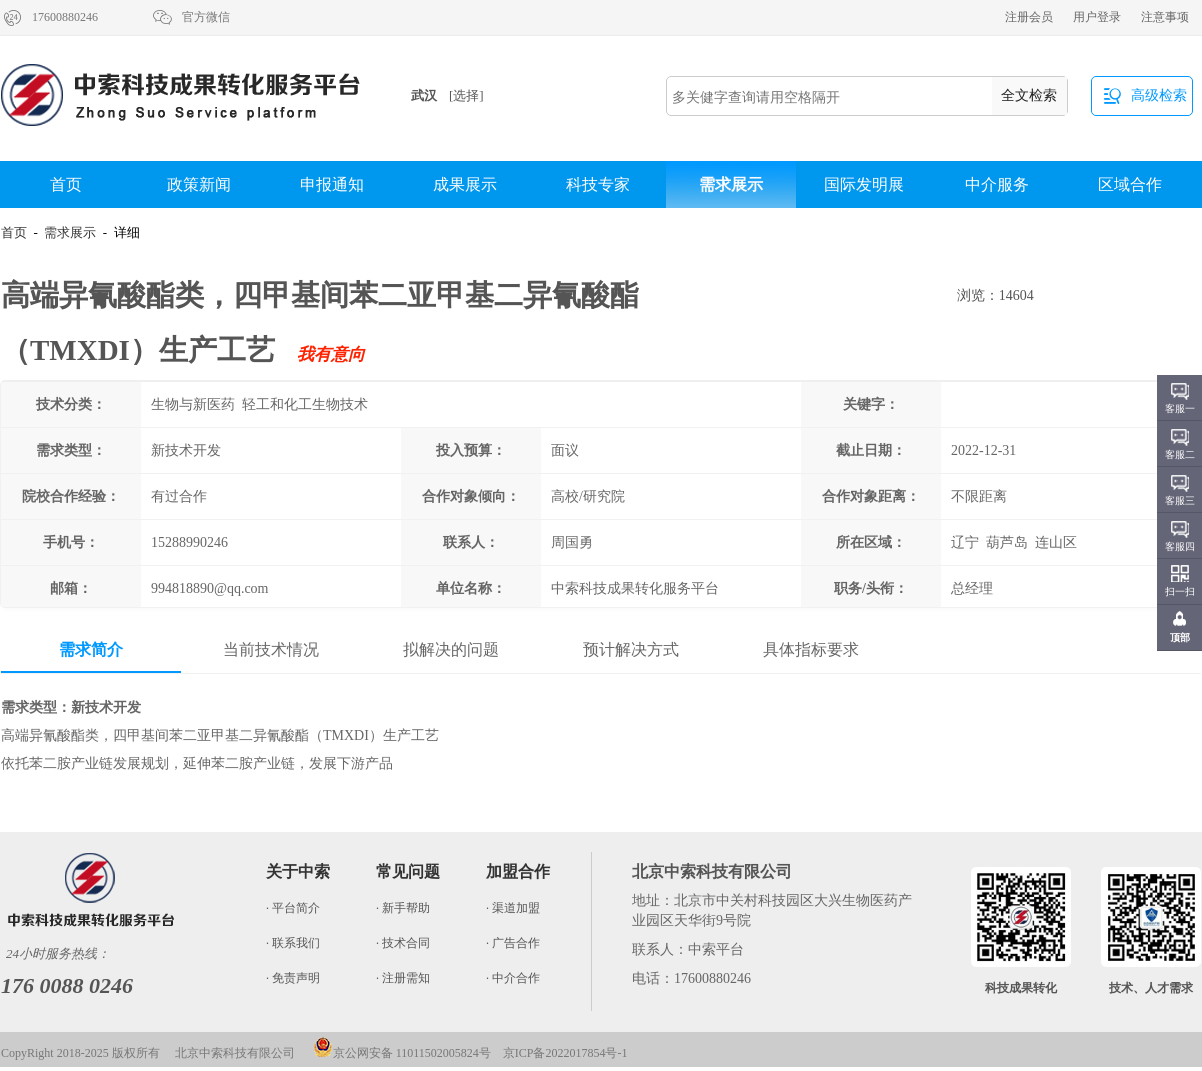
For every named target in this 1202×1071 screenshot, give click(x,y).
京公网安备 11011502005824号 (402, 1053)
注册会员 (1029, 17)
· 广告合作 (513, 943)
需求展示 (731, 184)
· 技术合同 (403, 943)
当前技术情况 (271, 649)
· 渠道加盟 (513, 908)
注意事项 (1165, 17)
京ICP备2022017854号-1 (565, 1053)
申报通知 (332, 184)
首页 (66, 184)
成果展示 (465, 184)
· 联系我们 (293, 943)
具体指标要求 (811, 649)
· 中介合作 (513, 978)
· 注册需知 (403, 978)
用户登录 (1097, 17)
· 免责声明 (293, 978)
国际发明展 (864, 184)
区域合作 (1130, 184)
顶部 (1180, 637)
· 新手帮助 (403, 908)
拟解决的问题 (451, 649)
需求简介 (91, 649)
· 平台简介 (293, 908)
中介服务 (997, 184)
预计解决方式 (631, 649)
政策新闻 (199, 184)
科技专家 (598, 184)
